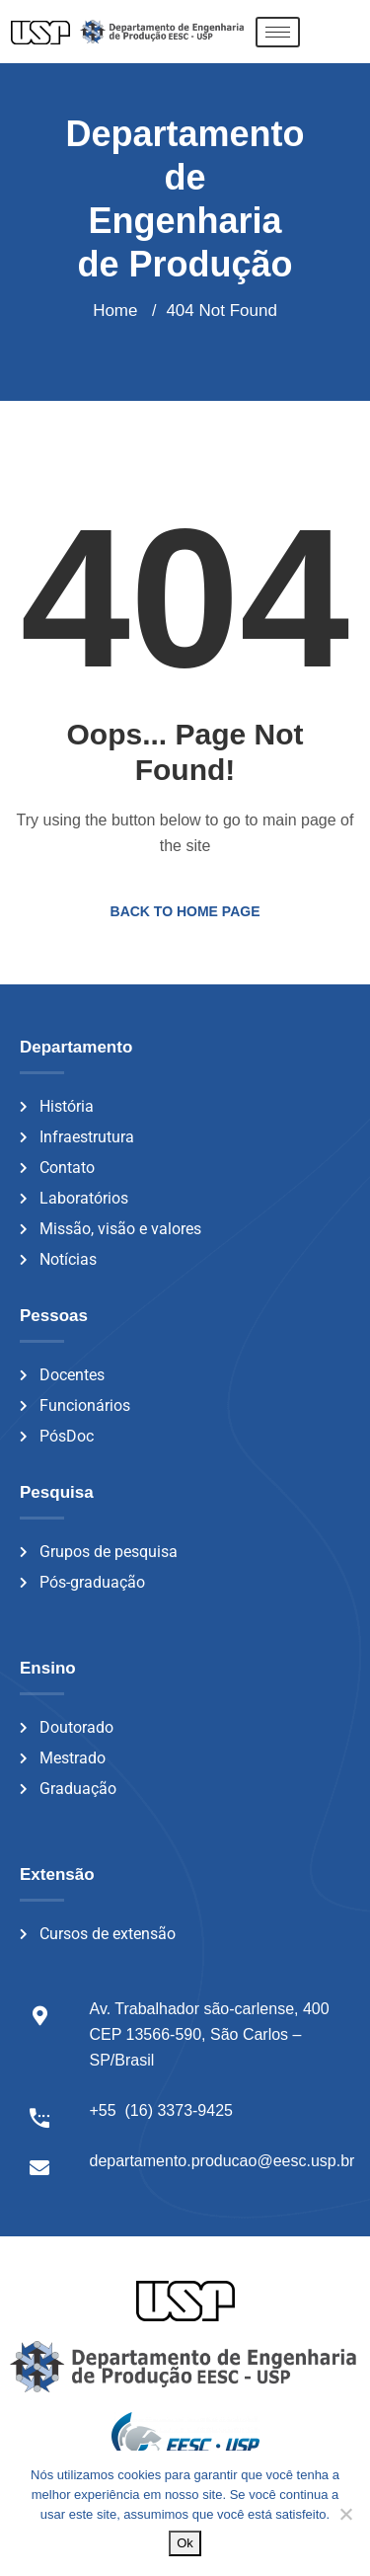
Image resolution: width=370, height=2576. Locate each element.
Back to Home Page (185, 911)
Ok (185, 2543)
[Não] (345, 2514)
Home (115, 310)
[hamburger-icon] (278, 32)
